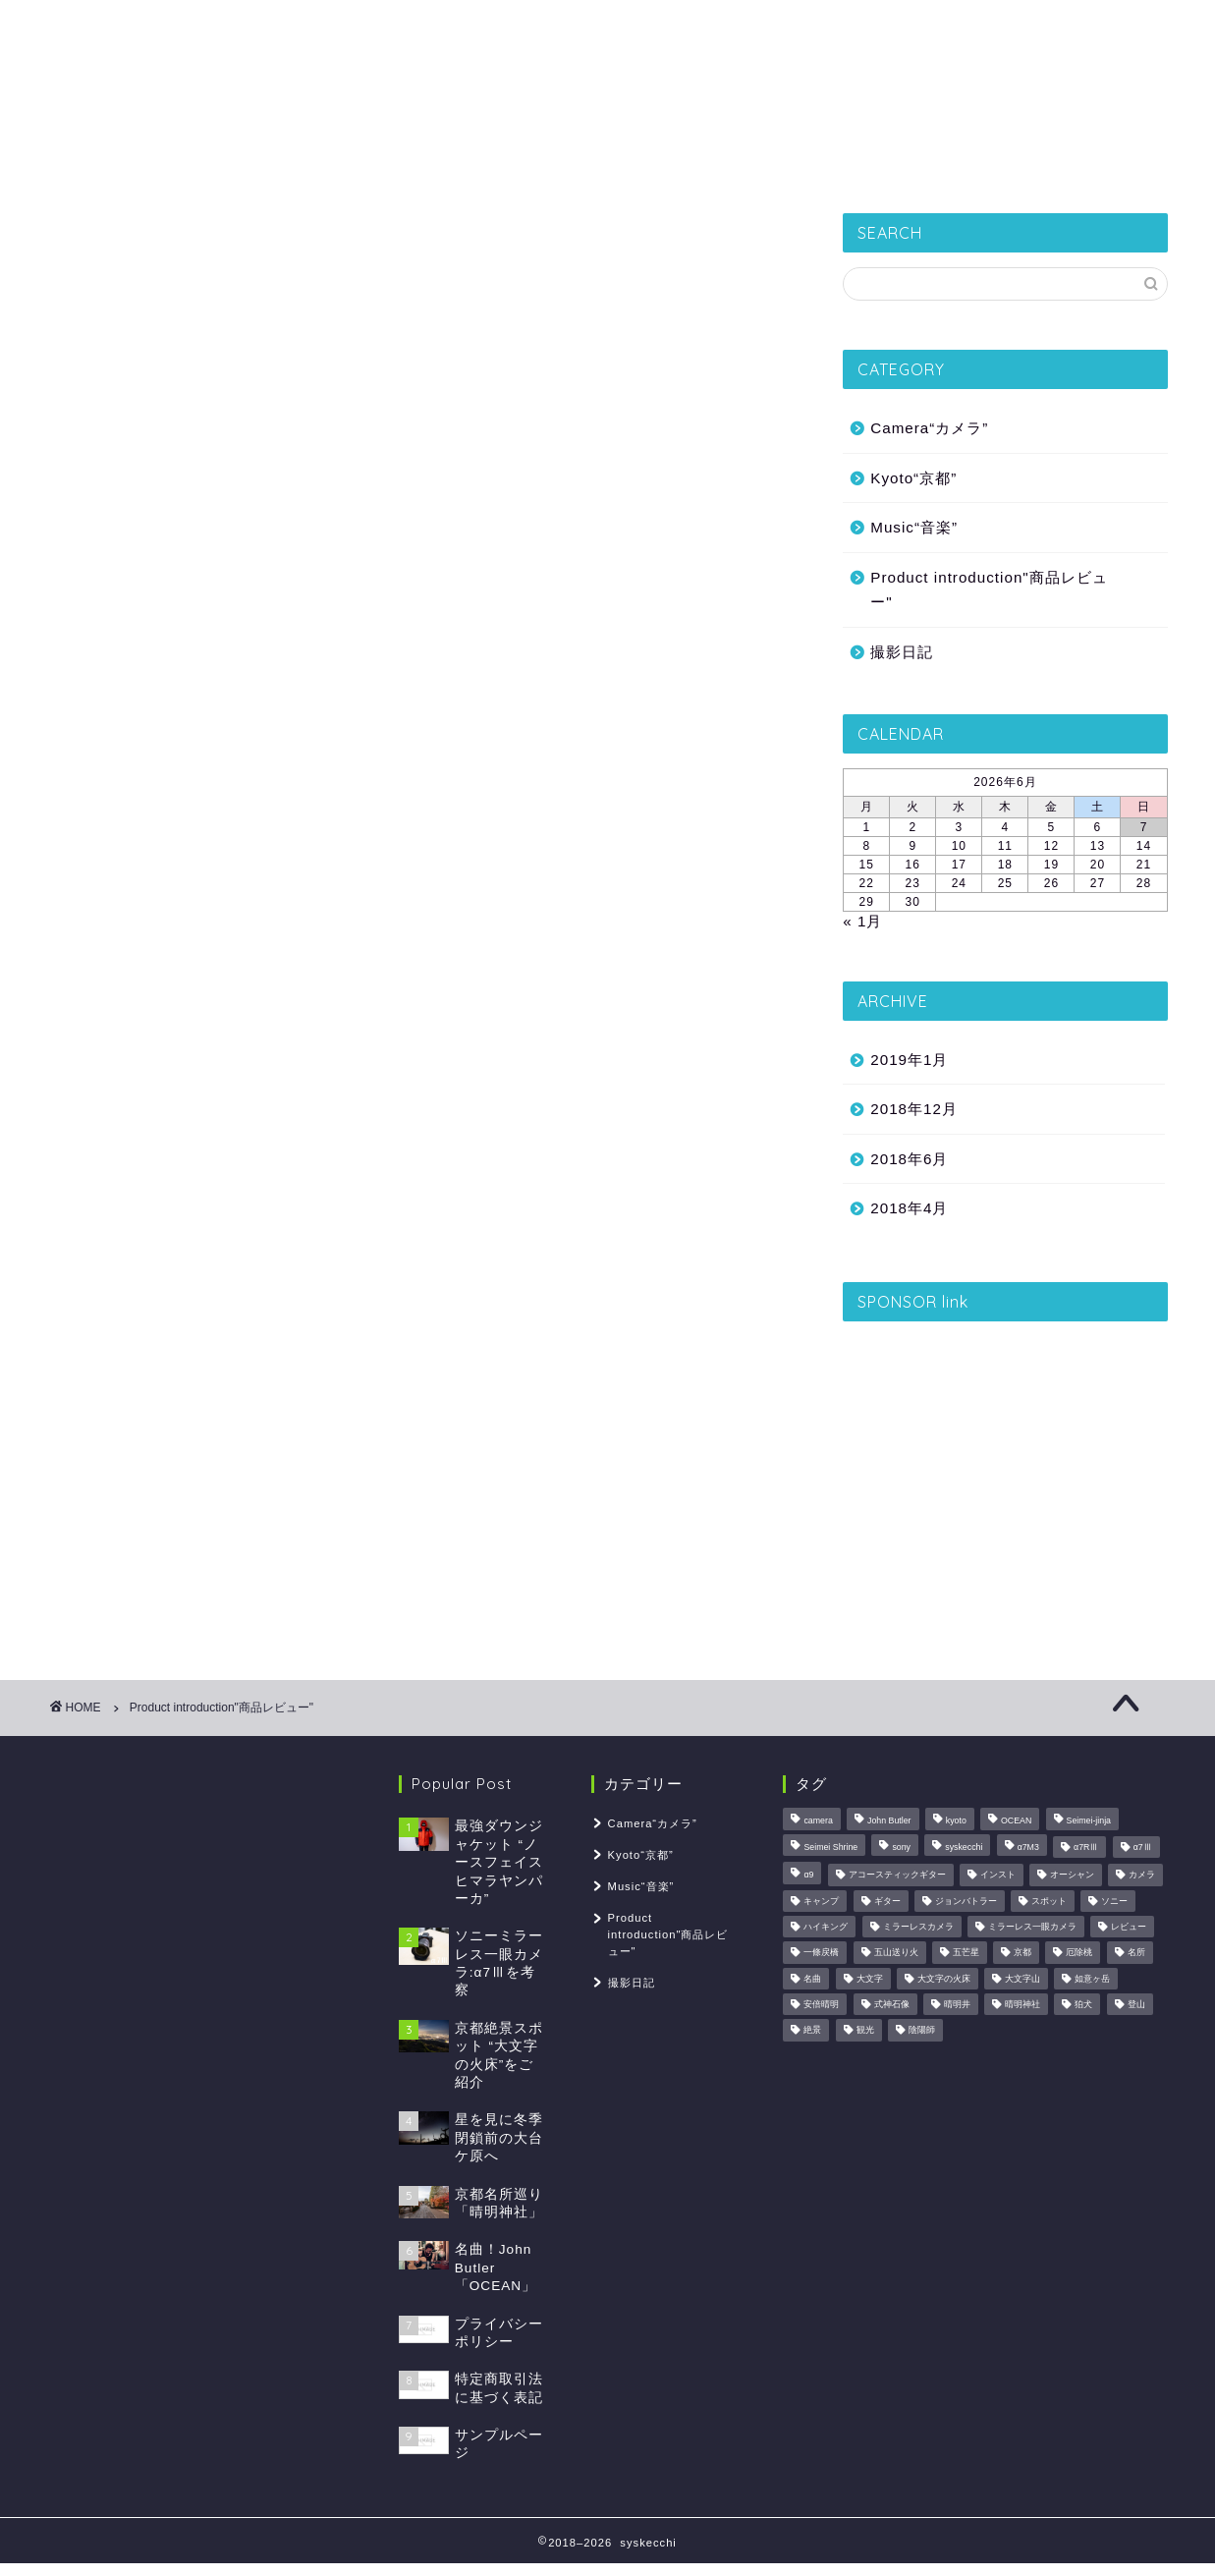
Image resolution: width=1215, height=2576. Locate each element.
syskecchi (608, 69)
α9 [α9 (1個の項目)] (808, 1875)
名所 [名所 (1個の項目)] (1136, 1953)
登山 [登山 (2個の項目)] (1136, 2004)
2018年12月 (914, 1108)
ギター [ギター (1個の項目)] (887, 1901)
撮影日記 (338, 162)
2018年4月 (909, 1208)
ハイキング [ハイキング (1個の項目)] (825, 1927)
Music (885, 162)
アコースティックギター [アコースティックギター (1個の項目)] (897, 1875)
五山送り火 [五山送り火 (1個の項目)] (896, 1953)
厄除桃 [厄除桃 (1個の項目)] (1079, 1953)
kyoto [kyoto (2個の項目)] (956, 1821)
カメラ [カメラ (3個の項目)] (1142, 1875)
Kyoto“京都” (460, 162)
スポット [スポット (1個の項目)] (1049, 1901)
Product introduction (630, 162)
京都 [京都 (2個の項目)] (1022, 1953)
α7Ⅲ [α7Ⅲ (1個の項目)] (1142, 1847)
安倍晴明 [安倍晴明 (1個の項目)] (821, 2004)
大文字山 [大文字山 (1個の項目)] (1022, 1979)
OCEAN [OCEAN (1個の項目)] (1016, 1821)
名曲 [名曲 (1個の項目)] (812, 1979)
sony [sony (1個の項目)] (901, 1847)
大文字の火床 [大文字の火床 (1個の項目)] (943, 1979)
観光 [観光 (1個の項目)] (865, 2031)
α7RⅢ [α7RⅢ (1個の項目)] (1086, 1847)
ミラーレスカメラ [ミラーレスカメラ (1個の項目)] (918, 1927)
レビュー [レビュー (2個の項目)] (1128, 1927)
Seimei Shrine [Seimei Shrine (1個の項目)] (830, 1847)
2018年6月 (909, 1158)
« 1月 (862, 921)
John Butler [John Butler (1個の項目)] (889, 1821)
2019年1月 (909, 1059)
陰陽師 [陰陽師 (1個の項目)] (922, 2031)
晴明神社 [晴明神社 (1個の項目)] (1022, 2004)
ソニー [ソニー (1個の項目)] (1114, 1901)
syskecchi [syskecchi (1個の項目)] (963, 1847)
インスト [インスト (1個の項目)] (998, 1875)
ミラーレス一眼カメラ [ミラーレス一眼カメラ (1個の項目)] (1032, 1927)
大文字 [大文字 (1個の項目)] (869, 1979)
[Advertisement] (1005, 1471)
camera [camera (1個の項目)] (817, 1821)
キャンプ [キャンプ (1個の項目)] (821, 1901)
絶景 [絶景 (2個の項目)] (812, 2031)
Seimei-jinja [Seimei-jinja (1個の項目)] (1089, 1821)
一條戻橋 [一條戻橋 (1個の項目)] (821, 1953)
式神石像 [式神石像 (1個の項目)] (892, 2004)
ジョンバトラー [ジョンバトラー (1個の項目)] (966, 1901)
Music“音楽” (914, 527)
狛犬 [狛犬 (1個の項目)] (1083, 2004)
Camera (785, 162)
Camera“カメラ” (929, 428)
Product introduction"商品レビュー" (988, 590)
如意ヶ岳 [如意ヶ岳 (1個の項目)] (1092, 1979)
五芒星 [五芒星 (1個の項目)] (966, 1953)
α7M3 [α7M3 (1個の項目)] (1028, 1847)
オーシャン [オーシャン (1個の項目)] (1072, 1875)
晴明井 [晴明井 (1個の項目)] (957, 2004)
